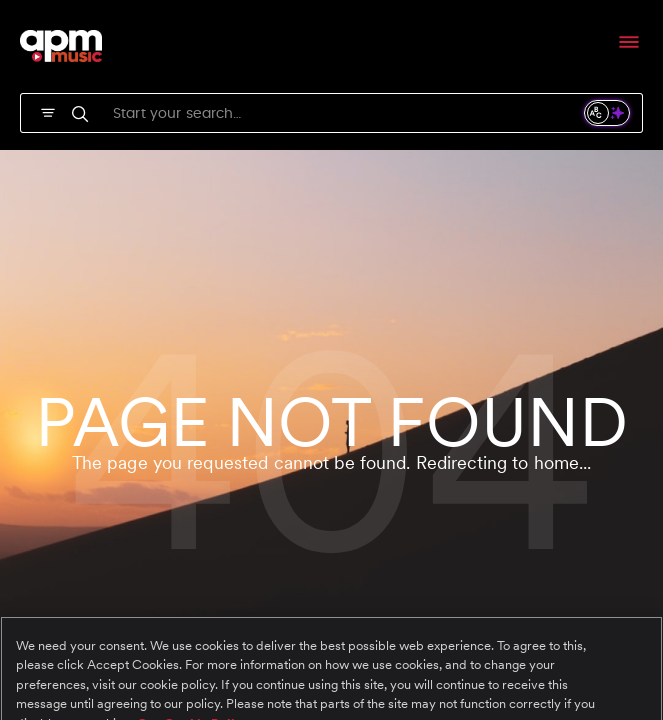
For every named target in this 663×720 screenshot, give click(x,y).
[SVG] (48, 111)
